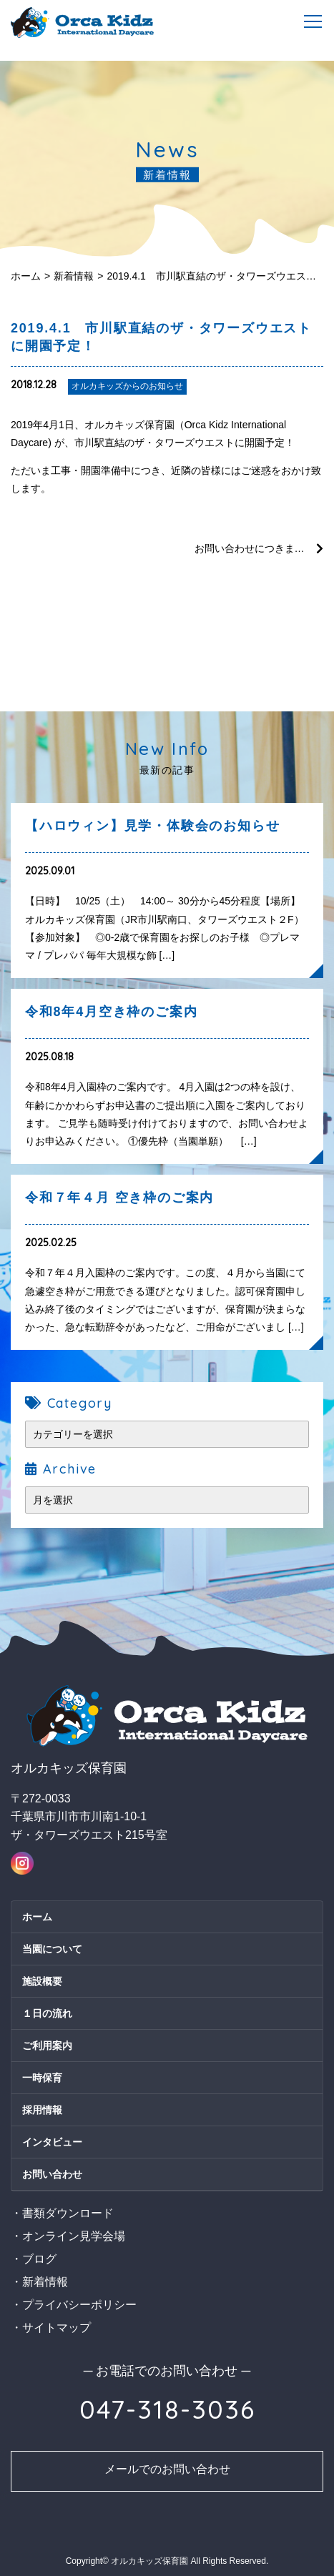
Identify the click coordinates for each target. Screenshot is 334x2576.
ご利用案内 (47, 2045)
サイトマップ (56, 2327)
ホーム (26, 276)
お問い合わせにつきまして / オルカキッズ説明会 (259, 548)
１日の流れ (47, 2013)
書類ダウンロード (68, 2213)
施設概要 (42, 1981)
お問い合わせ (52, 2174)
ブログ (39, 2259)
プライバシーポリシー (79, 2305)
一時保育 (42, 2077)
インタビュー (52, 2142)
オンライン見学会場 (73, 2236)
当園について (52, 1949)
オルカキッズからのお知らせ (127, 386)
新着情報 (74, 276)
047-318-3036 (167, 2409)
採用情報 (42, 2110)
